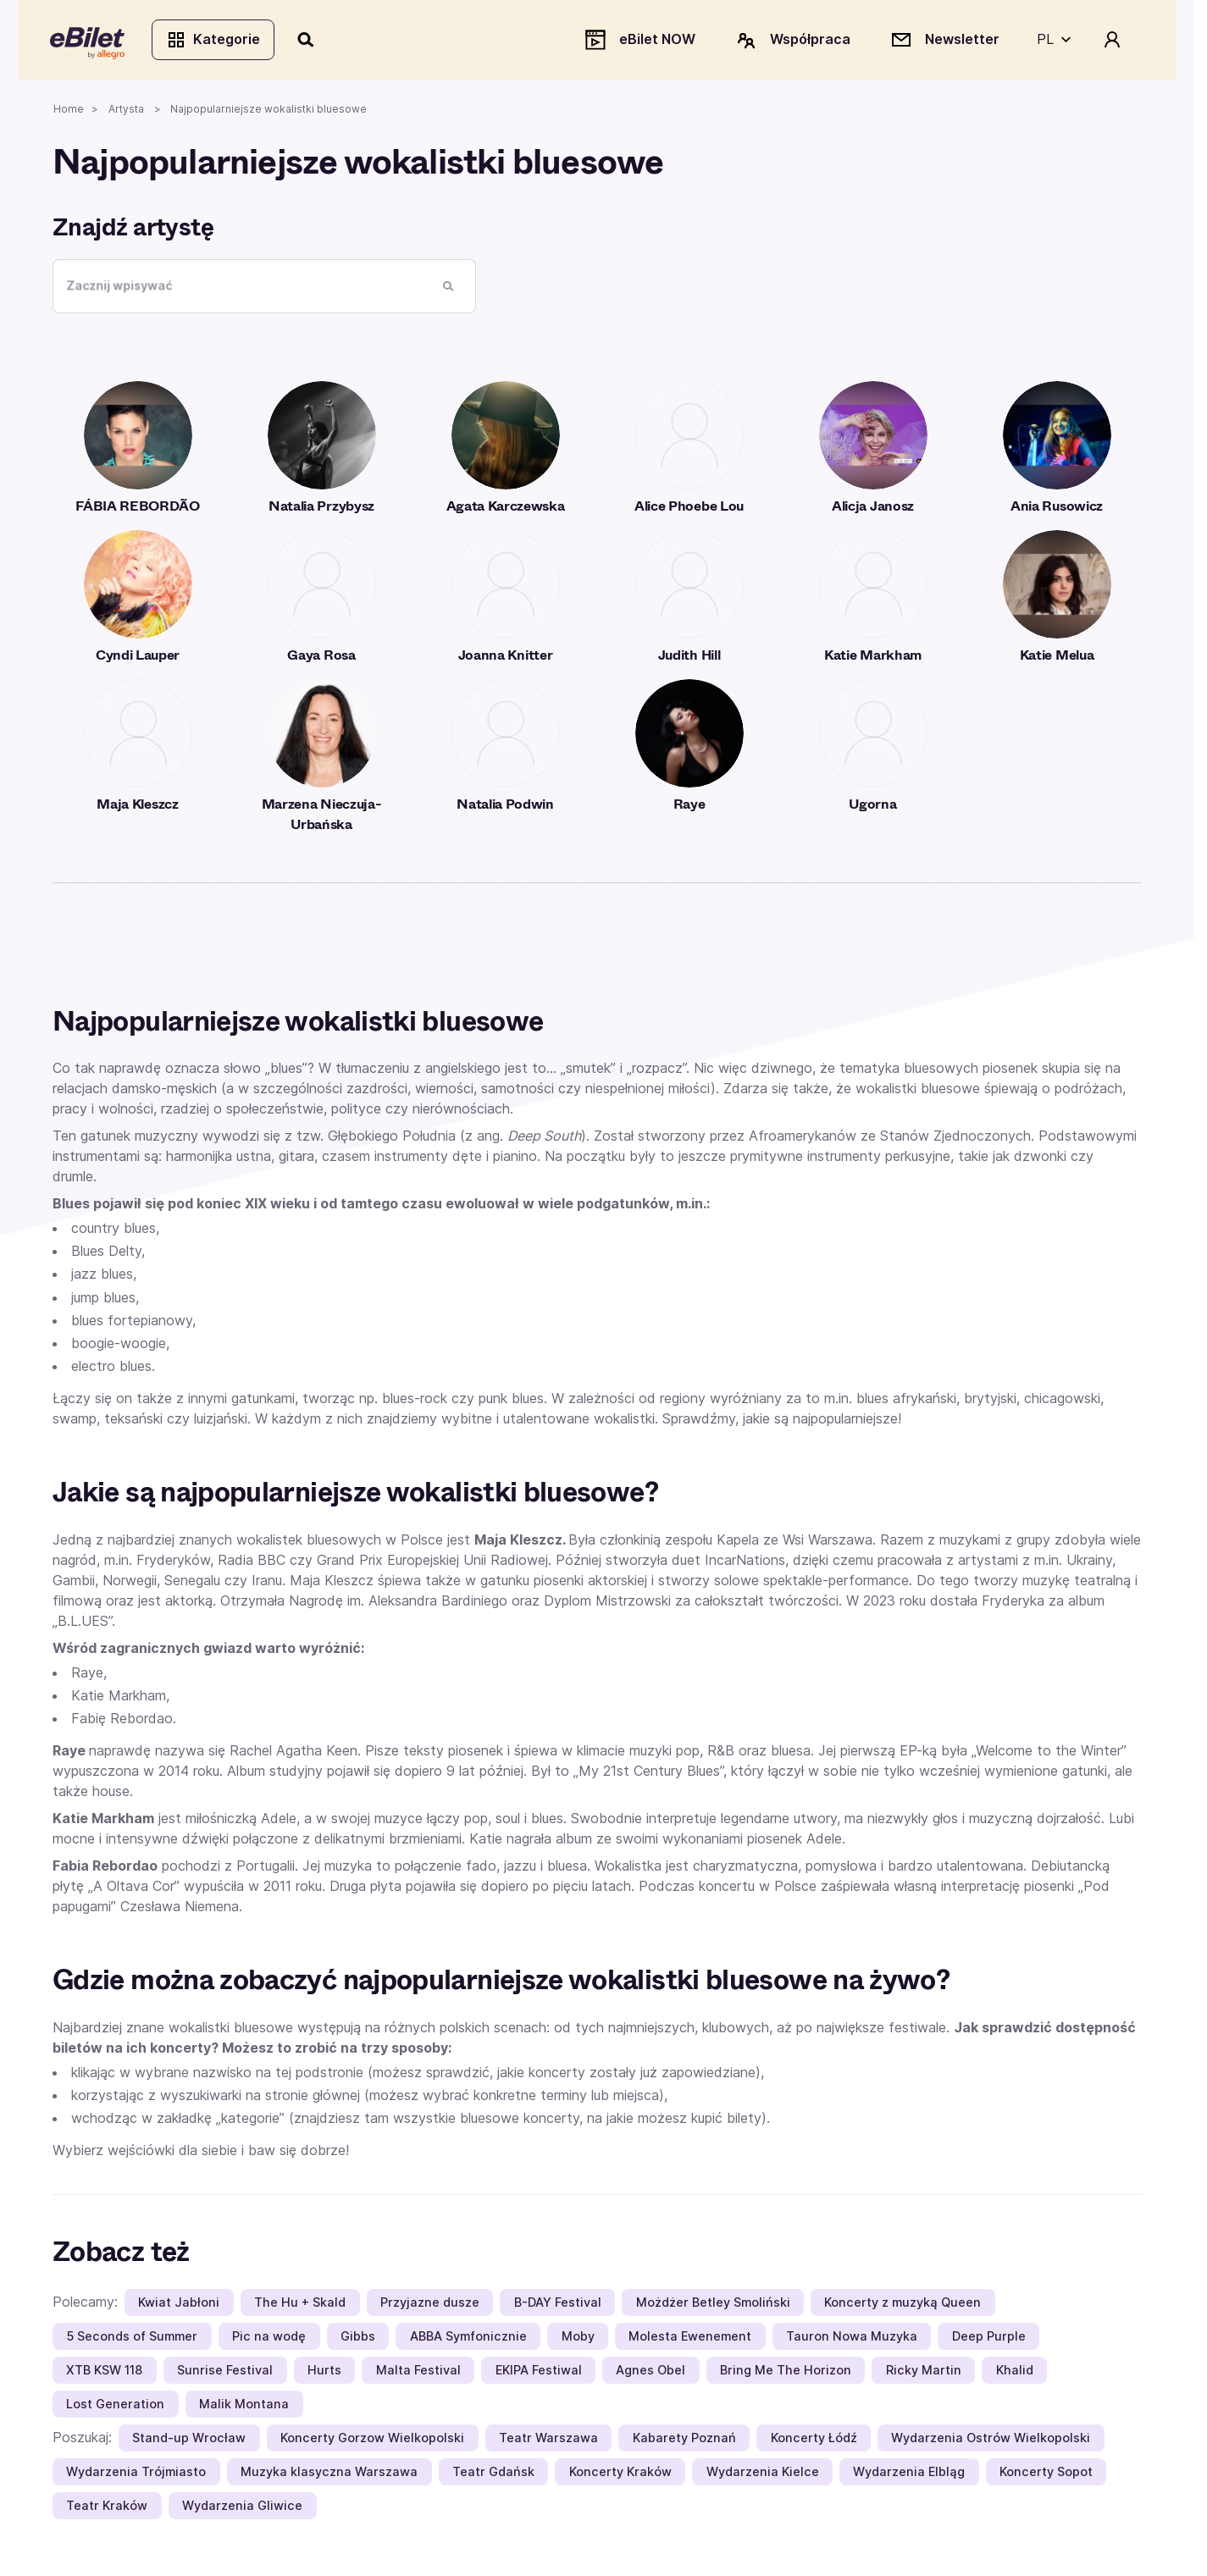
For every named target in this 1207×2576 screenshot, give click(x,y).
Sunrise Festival (225, 2372)
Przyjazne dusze (429, 2304)
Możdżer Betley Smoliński (713, 2304)
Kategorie (216, 40)
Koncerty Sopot (1046, 2474)
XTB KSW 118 (104, 2372)
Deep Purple (989, 2338)
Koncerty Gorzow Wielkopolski (372, 2440)
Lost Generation (115, 2406)
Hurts (324, 2372)
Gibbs (358, 2338)
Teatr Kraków (106, 2508)
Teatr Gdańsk (493, 2474)
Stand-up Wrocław (189, 2440)
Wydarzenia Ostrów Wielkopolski (990, 2440)
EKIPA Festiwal (539, 2372)
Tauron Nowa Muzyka (851, 2338)
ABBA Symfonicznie (468, 2338)
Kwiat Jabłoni (178, 2304)
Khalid (1014, 2372)
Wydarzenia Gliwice (242, 2508)
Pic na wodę (269, 2338)
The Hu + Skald (300, 2304)
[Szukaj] (309, 40)
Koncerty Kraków (620, 2474)
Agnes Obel (650, 2372)
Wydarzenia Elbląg (909, 2474)
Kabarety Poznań (684, 2440)
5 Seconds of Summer (131, 2338)
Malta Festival (418, 2372)
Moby (578, 2338)
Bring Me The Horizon (785, 2372)
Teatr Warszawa (548, 2440)
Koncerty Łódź (814, 2440)
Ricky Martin (923, 2372)
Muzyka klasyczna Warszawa (329, 2474)
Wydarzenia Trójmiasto (136, 2474)
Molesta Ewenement (689, 2338)
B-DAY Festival (557, 2304)
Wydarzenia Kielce (762, 2474)
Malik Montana (244, 2406)
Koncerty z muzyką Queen (902, 2304)
